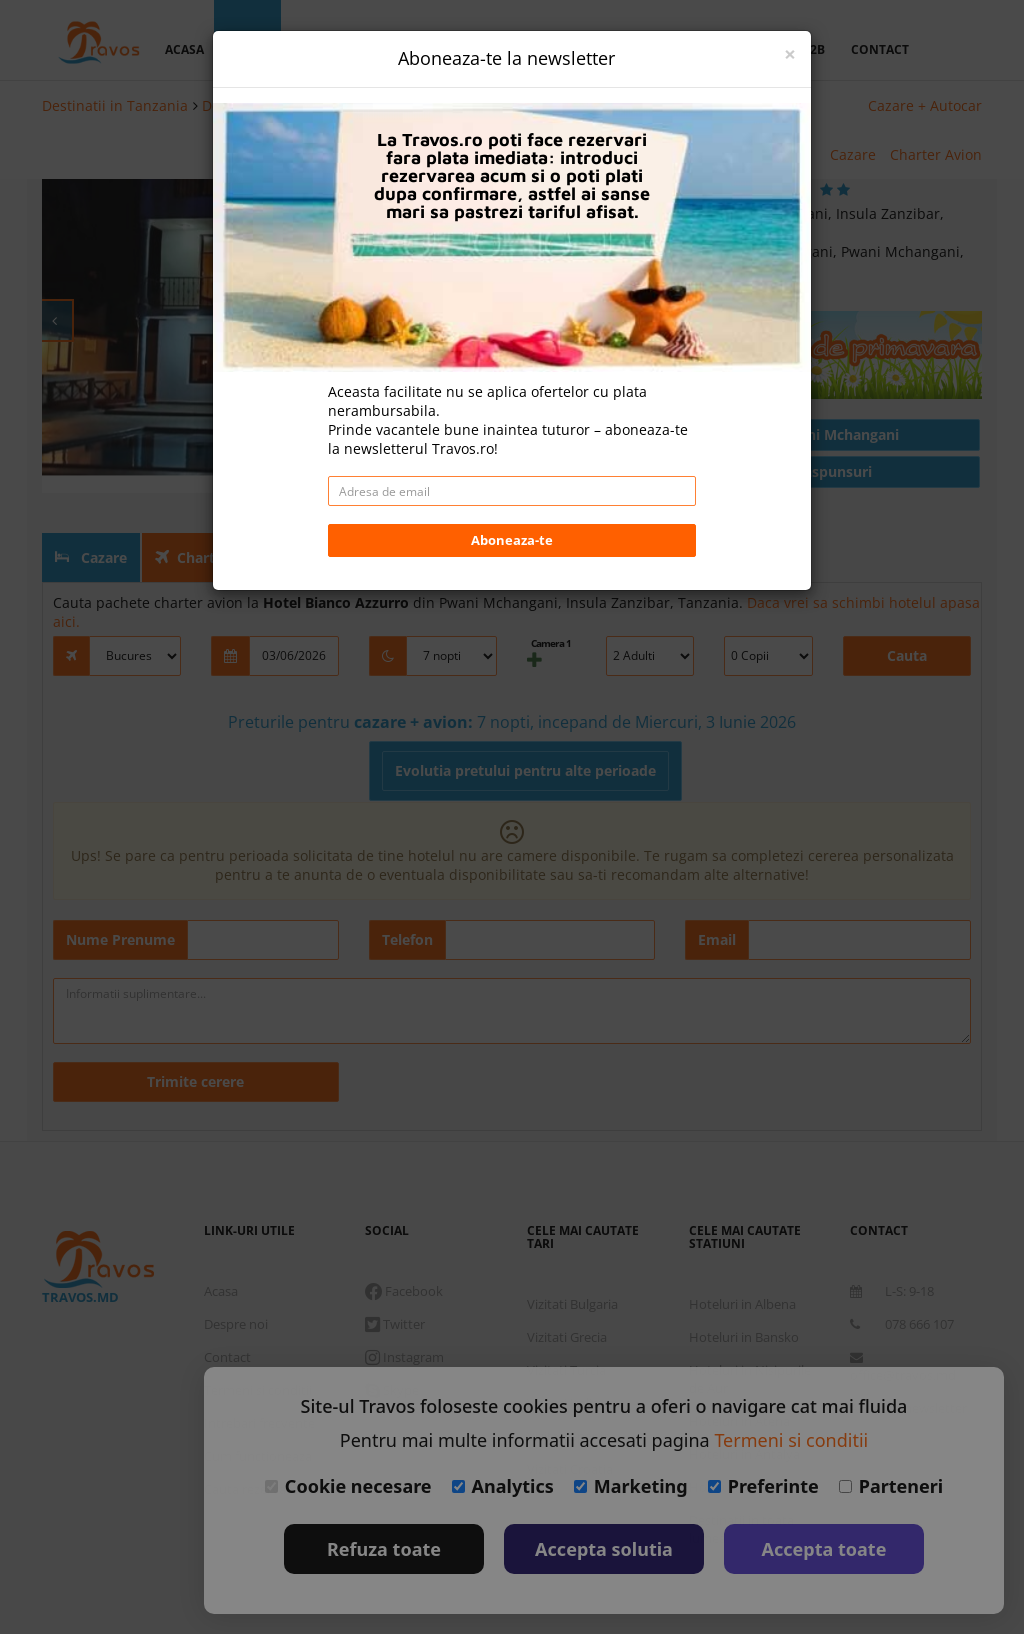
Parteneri (891, 1486)
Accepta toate (824, 1549)
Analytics (503, 1486)
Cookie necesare (348, 1486)
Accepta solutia (604, 1549)
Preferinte (763, 1486)
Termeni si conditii (791, 1440)
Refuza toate (384, 1549)
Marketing (631, 1486)
